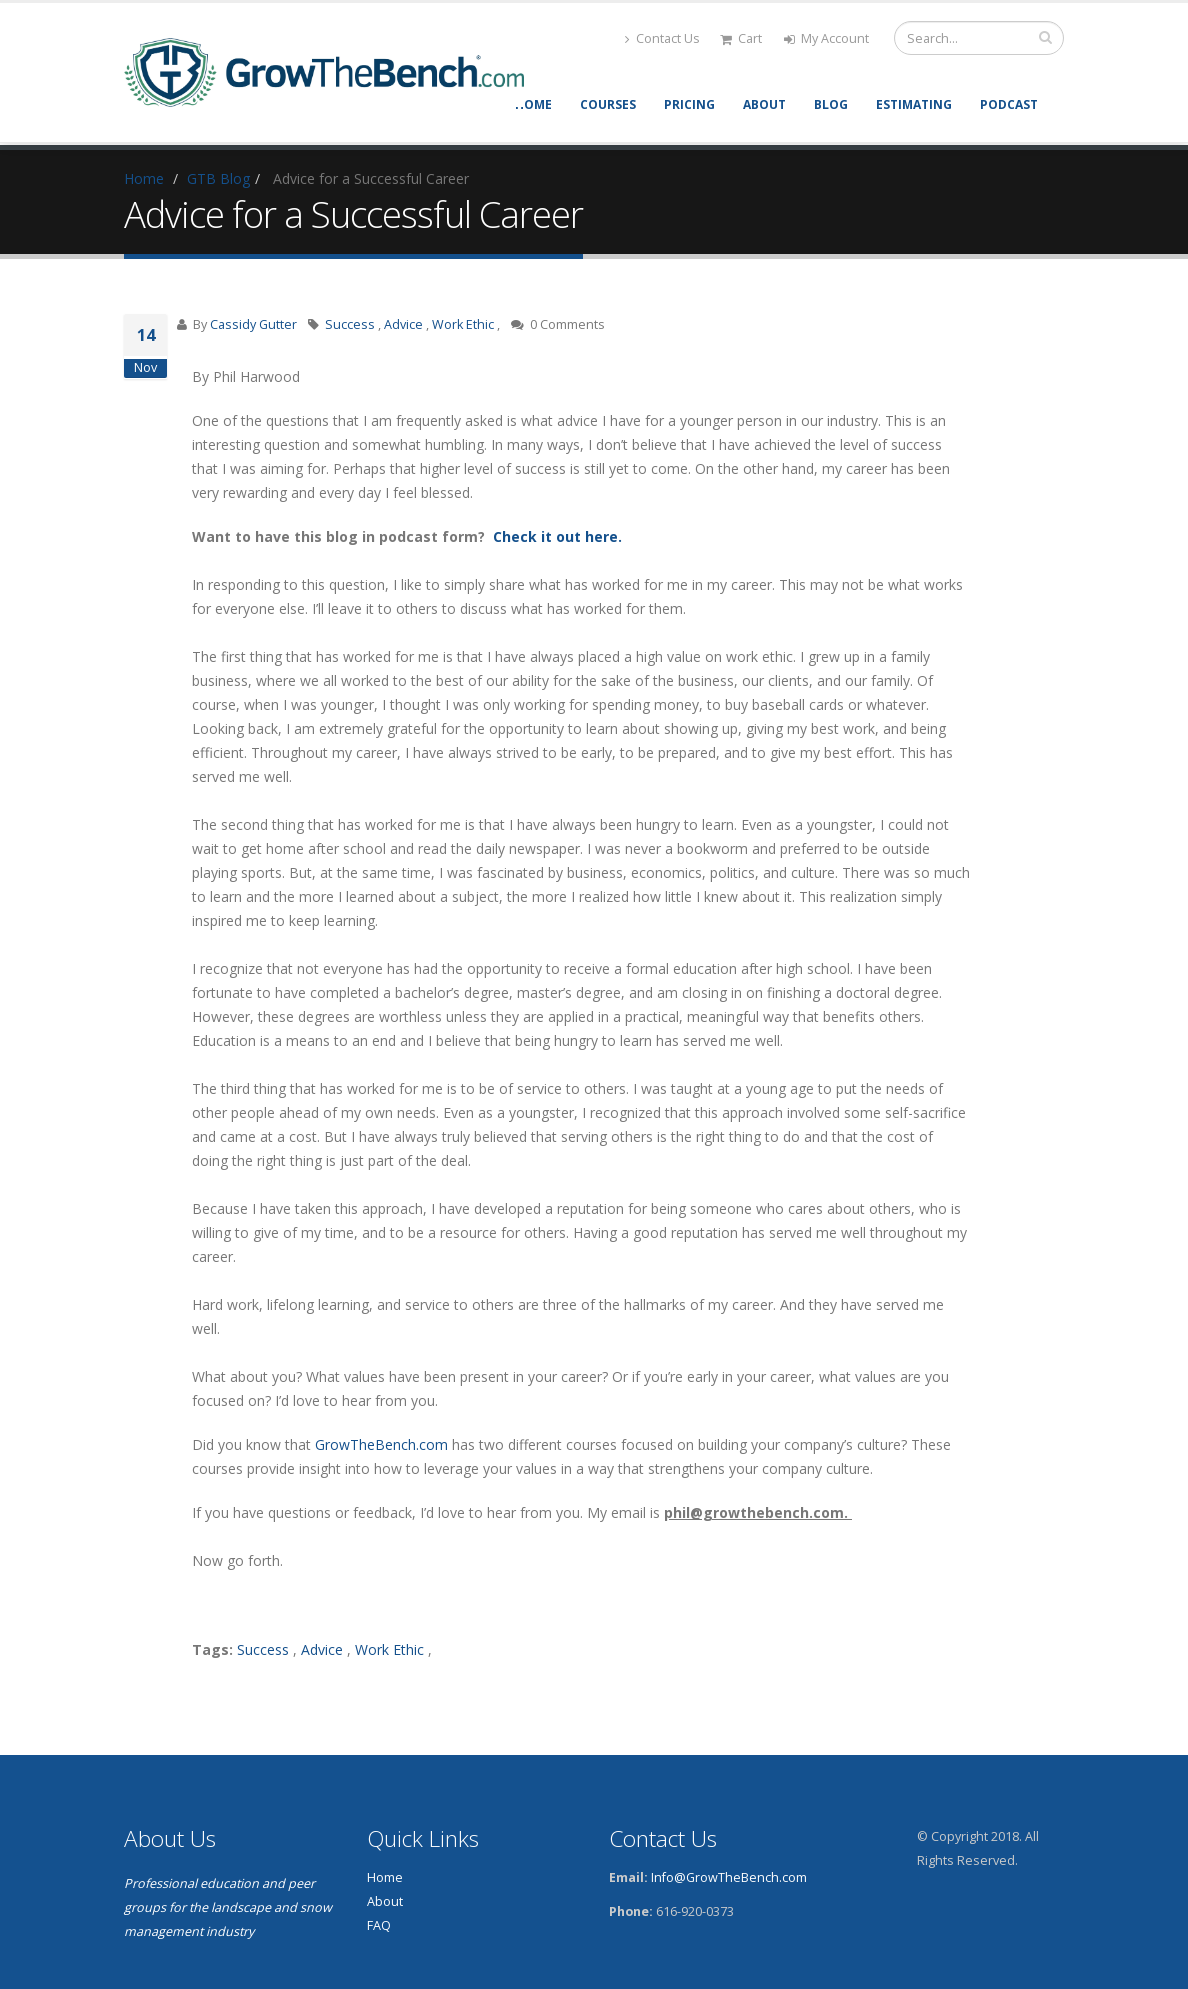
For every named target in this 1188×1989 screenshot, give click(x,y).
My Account (826, 38)
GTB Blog (218, 178)
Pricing (689, 104)
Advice (403, 324)
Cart (741, 38)
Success (350, 324)
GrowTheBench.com (381, 1444)
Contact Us (662, 38)
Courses (608, 104)
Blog (831, 104)
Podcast (1009, 104)
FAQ (379, 1925)
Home (533, 104)
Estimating (914, 104)
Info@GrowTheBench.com (729, 1877)
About (764, 104)
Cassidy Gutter (253, 324)
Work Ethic (463, 324)
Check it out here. (555, 536)
